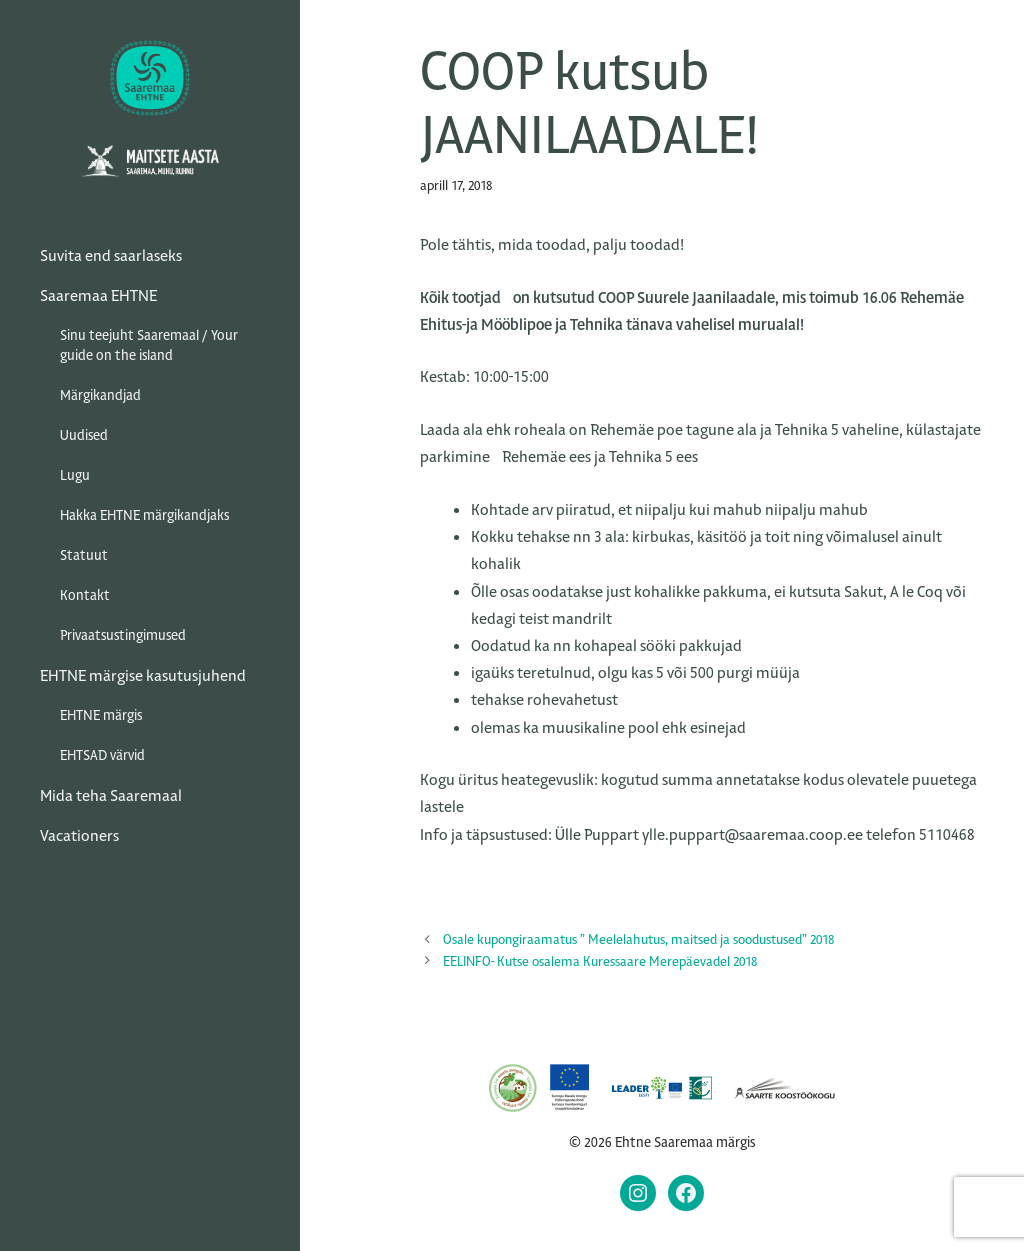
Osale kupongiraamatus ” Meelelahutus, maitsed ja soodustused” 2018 (638, 939)
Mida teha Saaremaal (111, 795)
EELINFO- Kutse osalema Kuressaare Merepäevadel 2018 (600, 961)
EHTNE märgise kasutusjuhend (143, 675)
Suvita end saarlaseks (111, 255)
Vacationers (79, 835)
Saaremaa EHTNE (98, 295)
